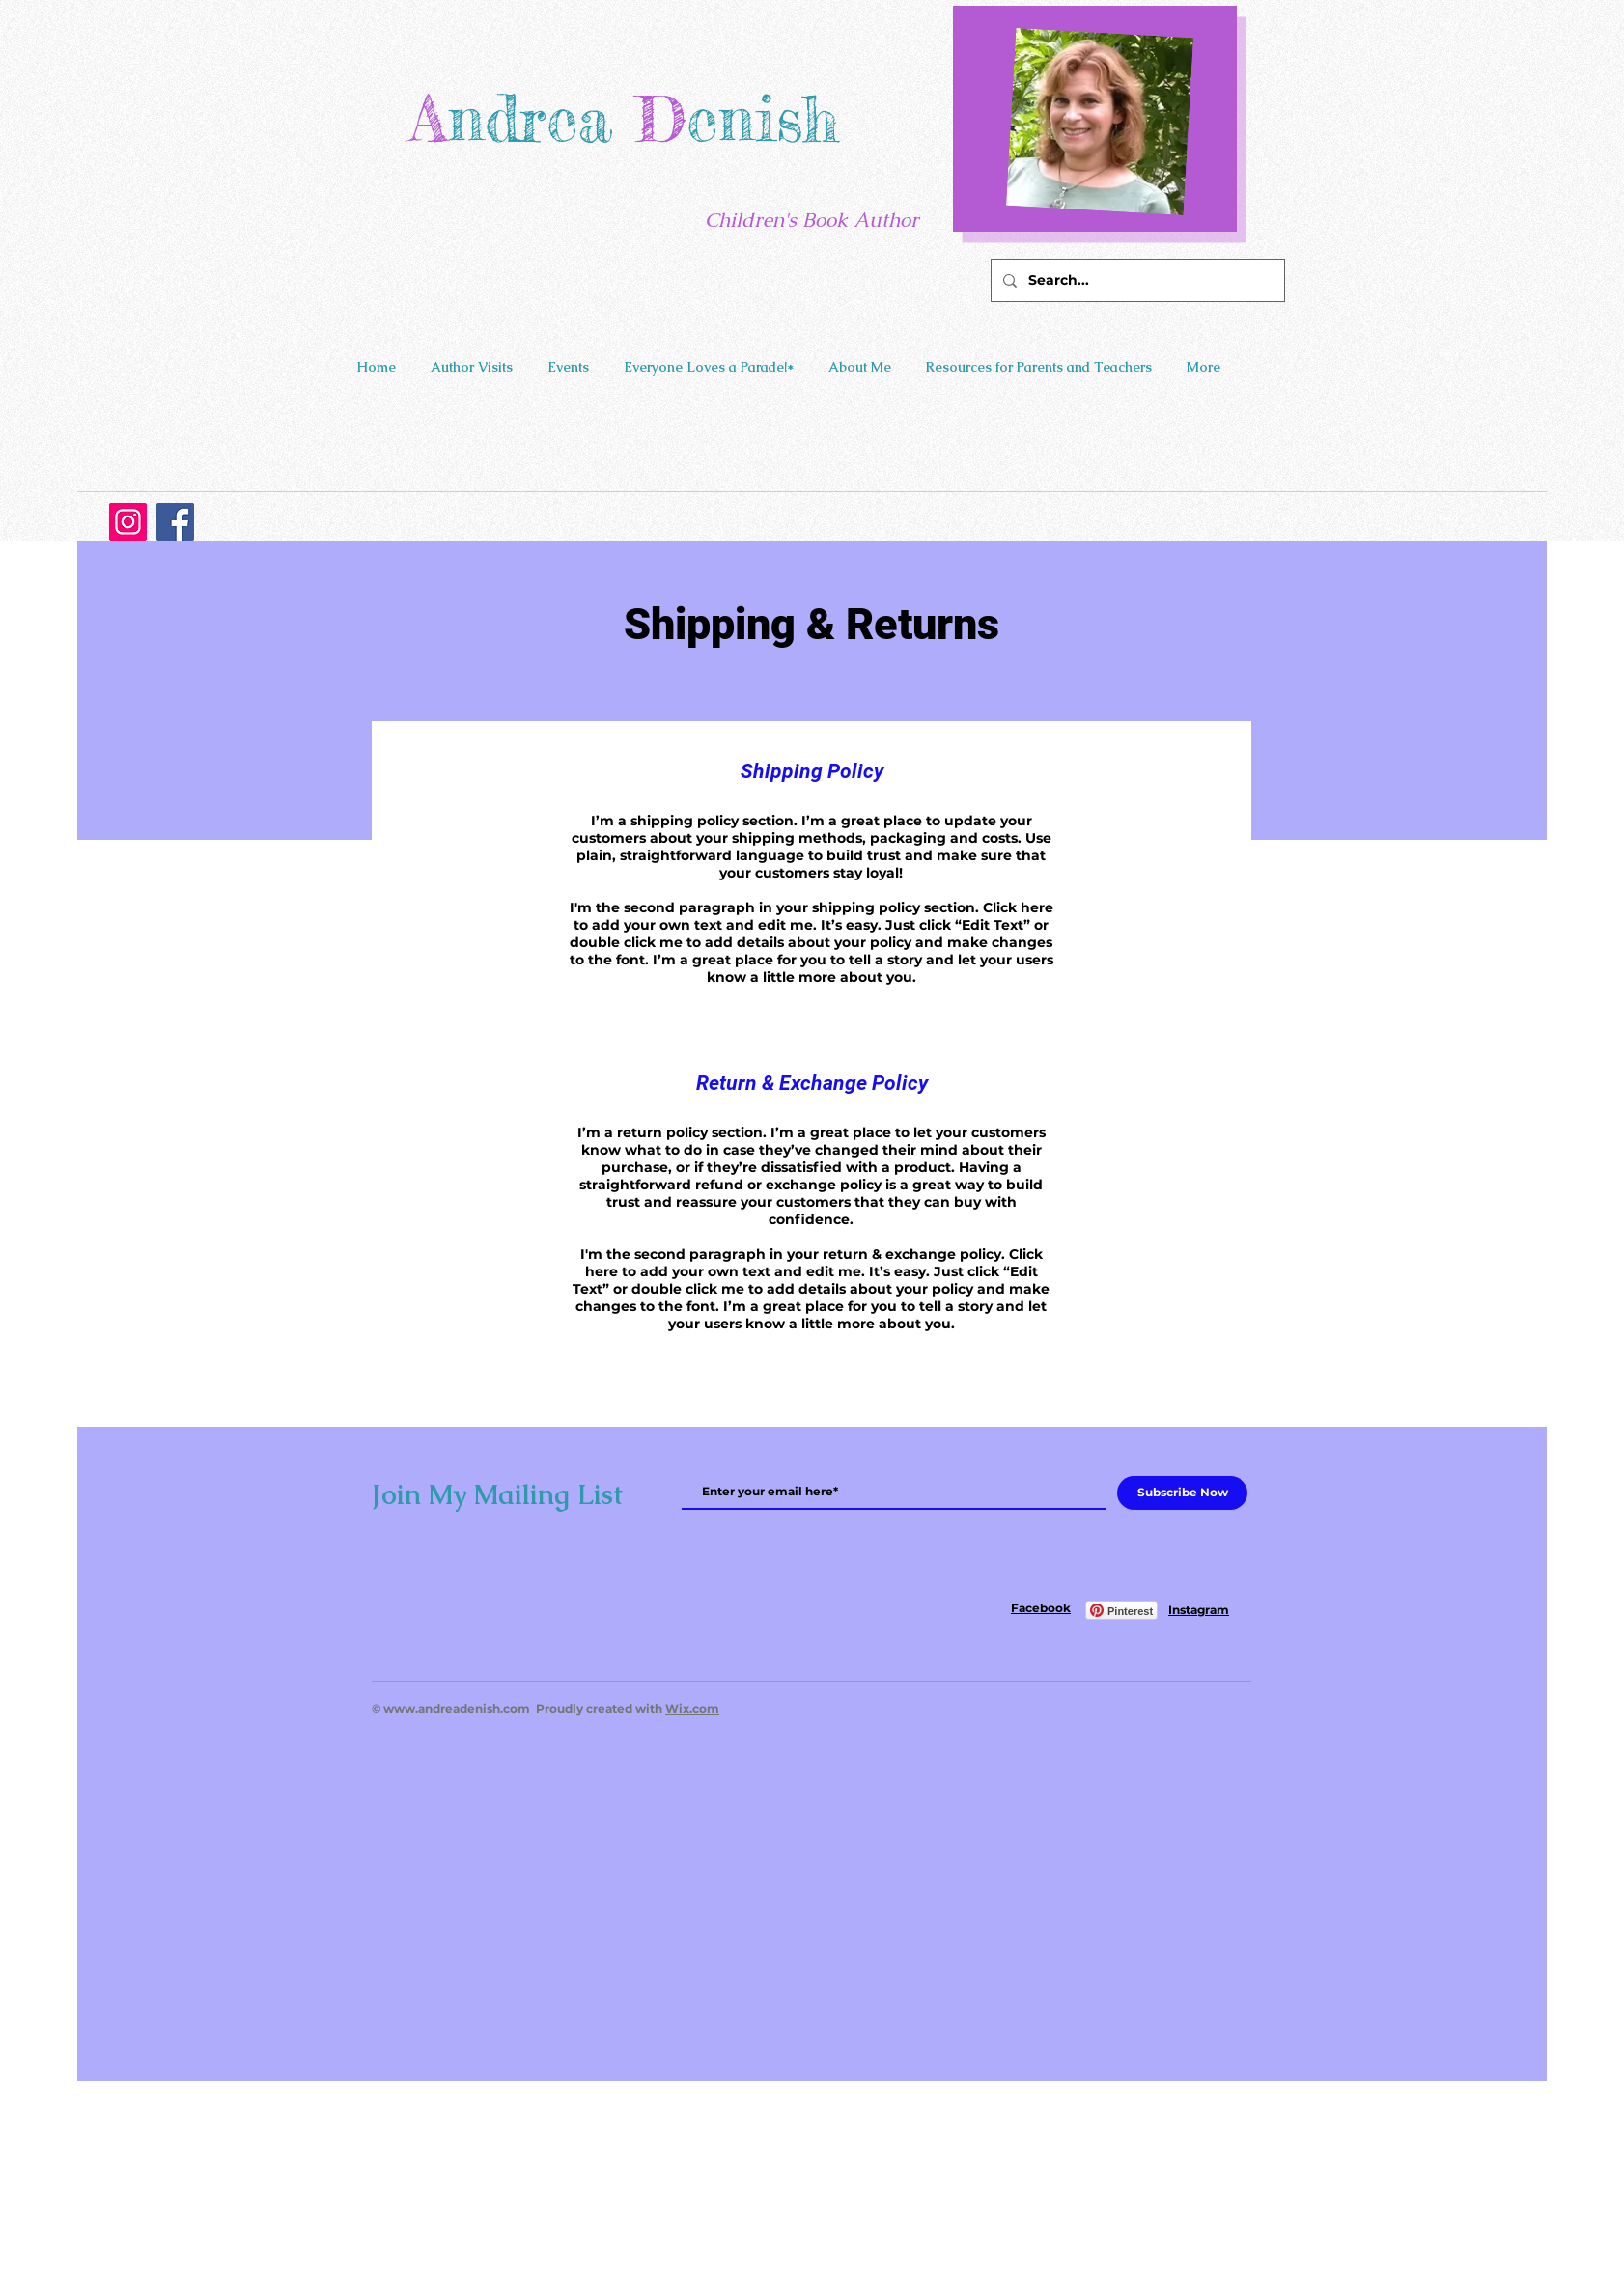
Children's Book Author (812, 220)
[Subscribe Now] (1182, 1493)
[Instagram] (128, 522)
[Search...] (1136, 280)
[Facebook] (175, 522)
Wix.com (692, 1708)
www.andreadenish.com (456, 1708)
